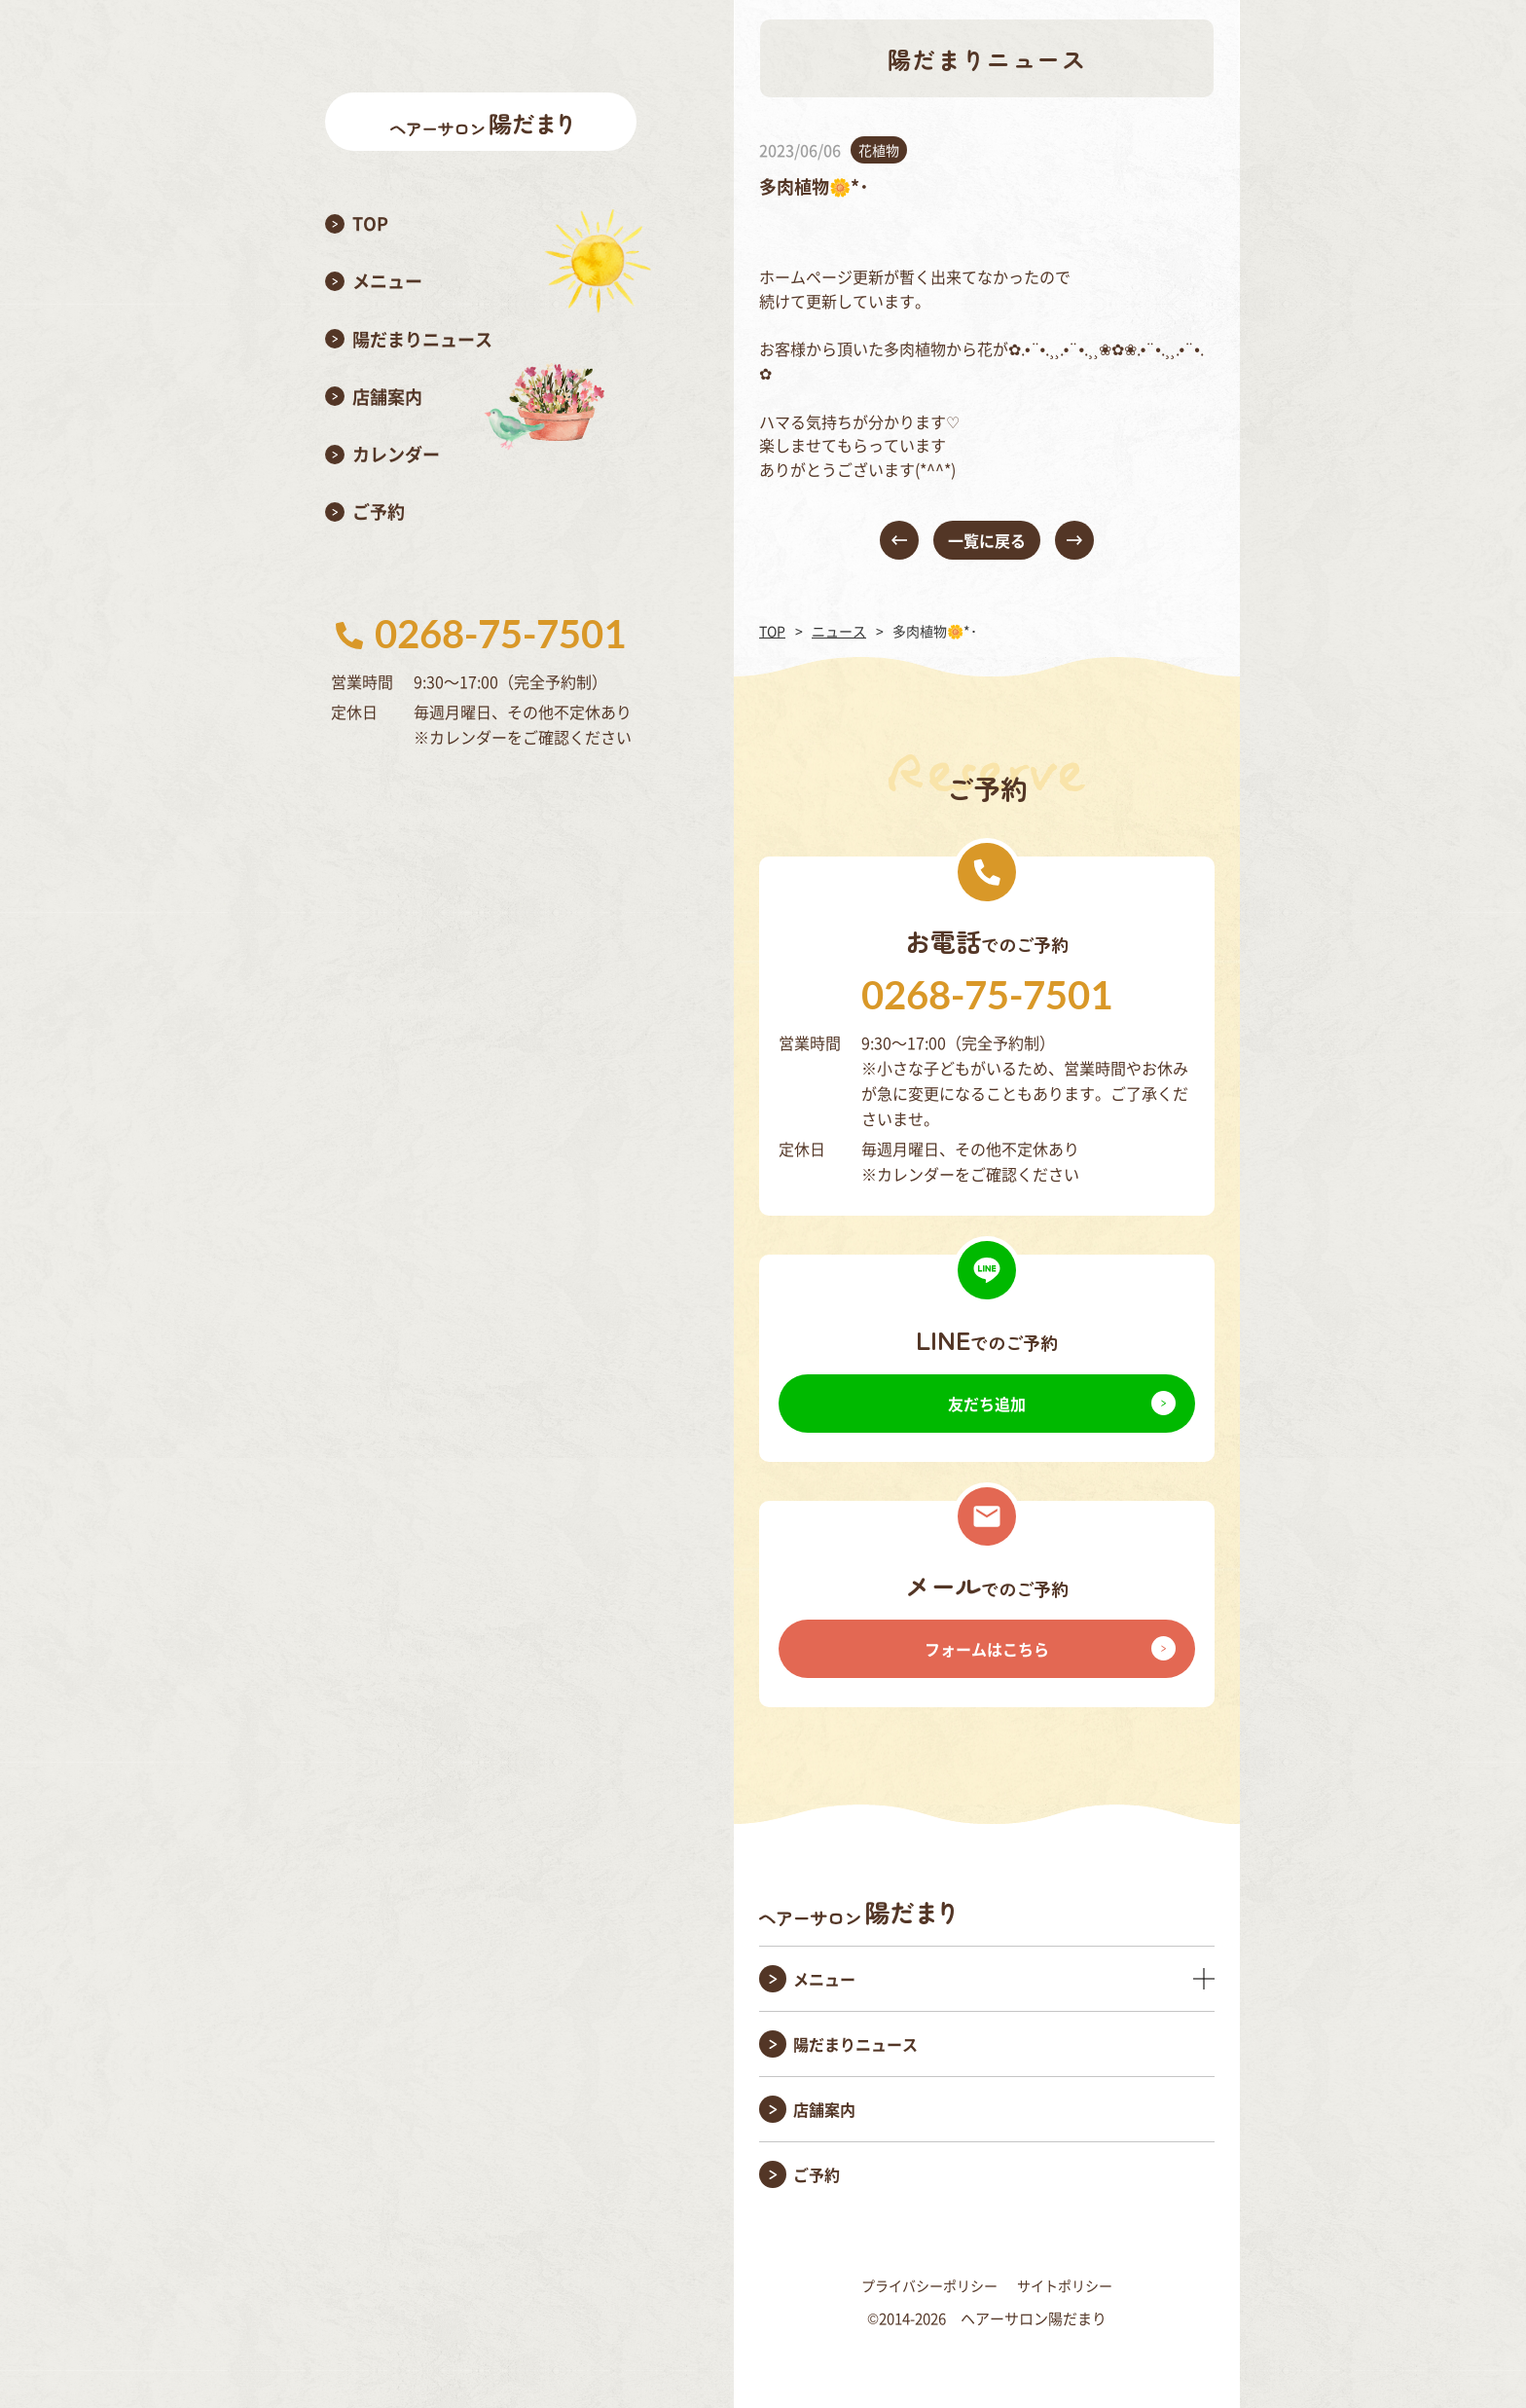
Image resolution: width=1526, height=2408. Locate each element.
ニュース (839, 630)
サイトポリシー (1064, 2285)
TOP (772, 630)
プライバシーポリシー (929, 2285)
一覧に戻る (987, 540)
